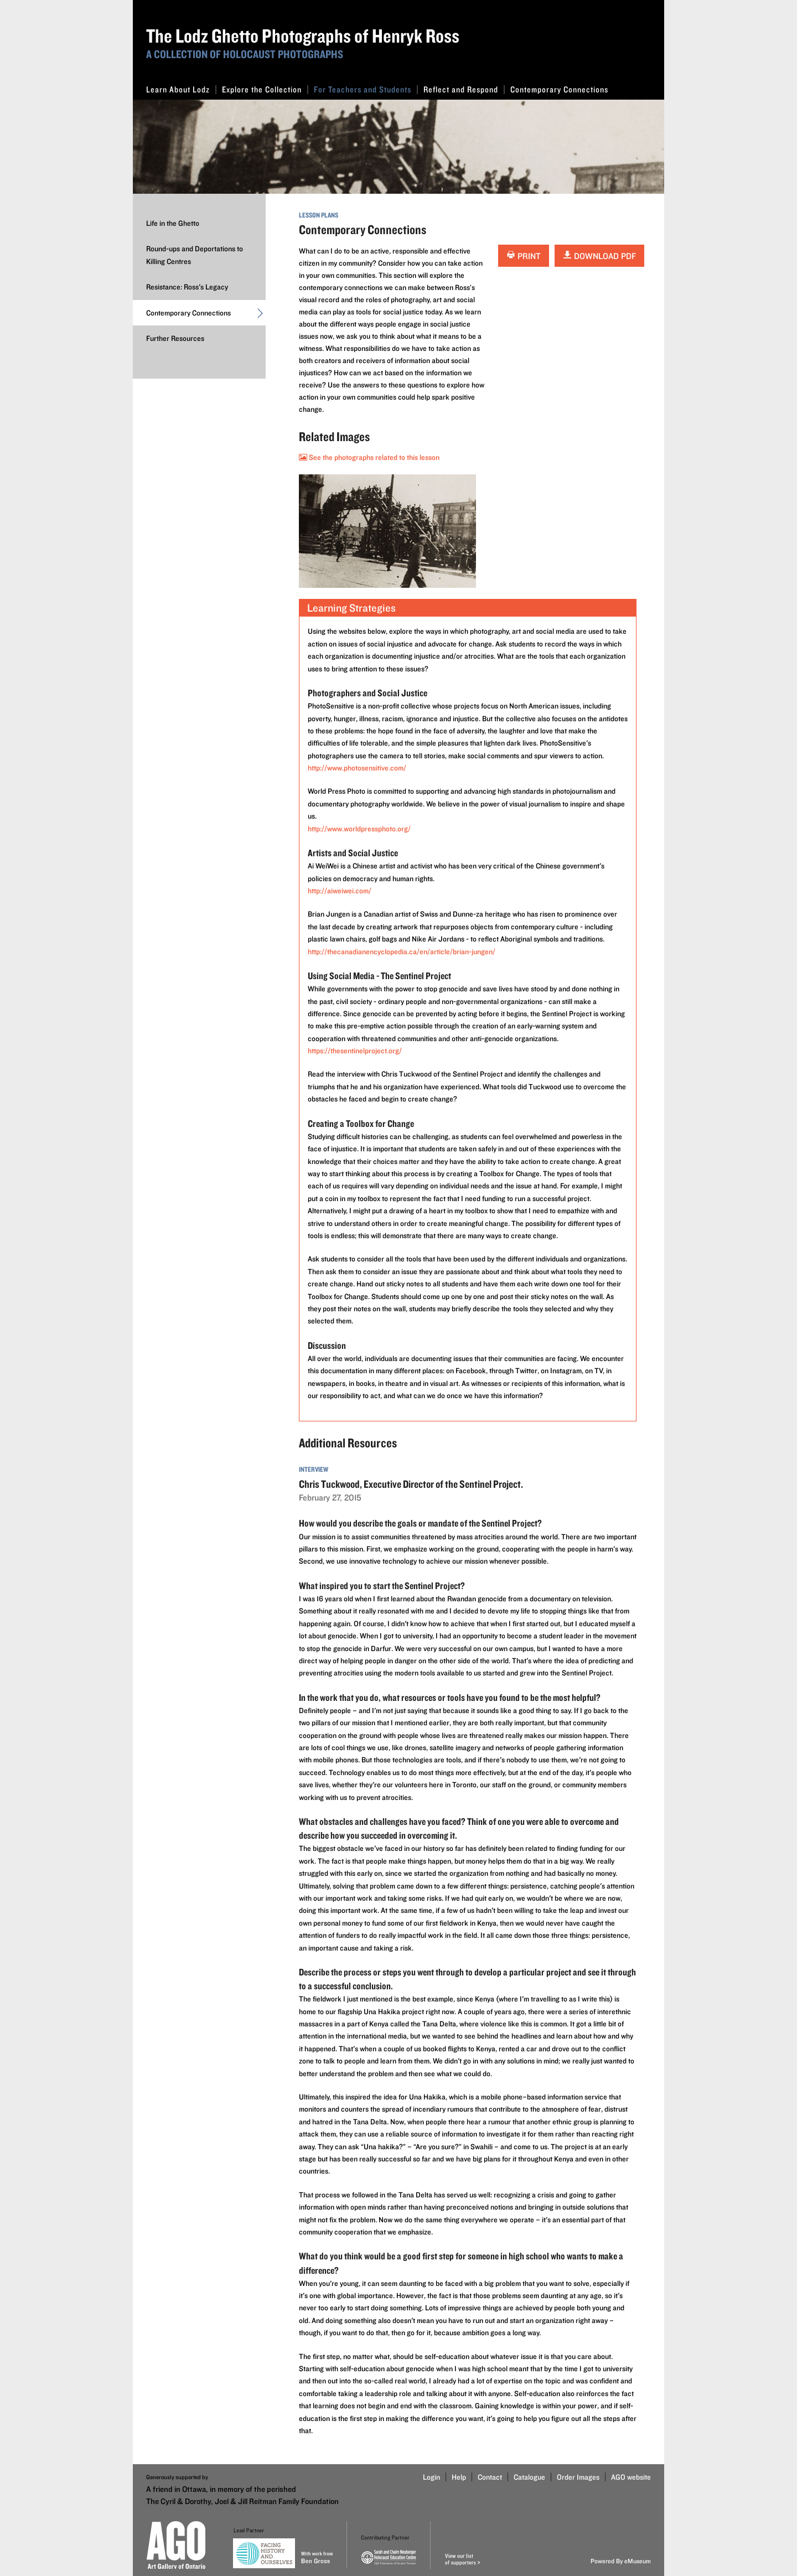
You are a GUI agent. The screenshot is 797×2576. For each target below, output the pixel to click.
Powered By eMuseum (621, 2561)
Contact (490, 2476)
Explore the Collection (265, 89)
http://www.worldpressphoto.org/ (359, 828)
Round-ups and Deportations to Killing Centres (194, 254)
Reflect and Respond (464, 89)
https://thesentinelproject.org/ (355, 1050)
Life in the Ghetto (172, 223)
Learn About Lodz (181, 89)
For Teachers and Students (366, 89)
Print (523, 256)
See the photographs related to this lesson (369, 457)
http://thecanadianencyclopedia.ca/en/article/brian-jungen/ (401, 951)
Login (431, 2476)
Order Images (578, 2476)
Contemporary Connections (559, 89)
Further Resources (175, 338)
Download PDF (599, 256)
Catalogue (529, 2476)
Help (459, 2476)
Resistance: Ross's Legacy (187, 286)
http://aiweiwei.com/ (339, 890)
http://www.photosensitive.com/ (357, 767)
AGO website (631, 2476)
